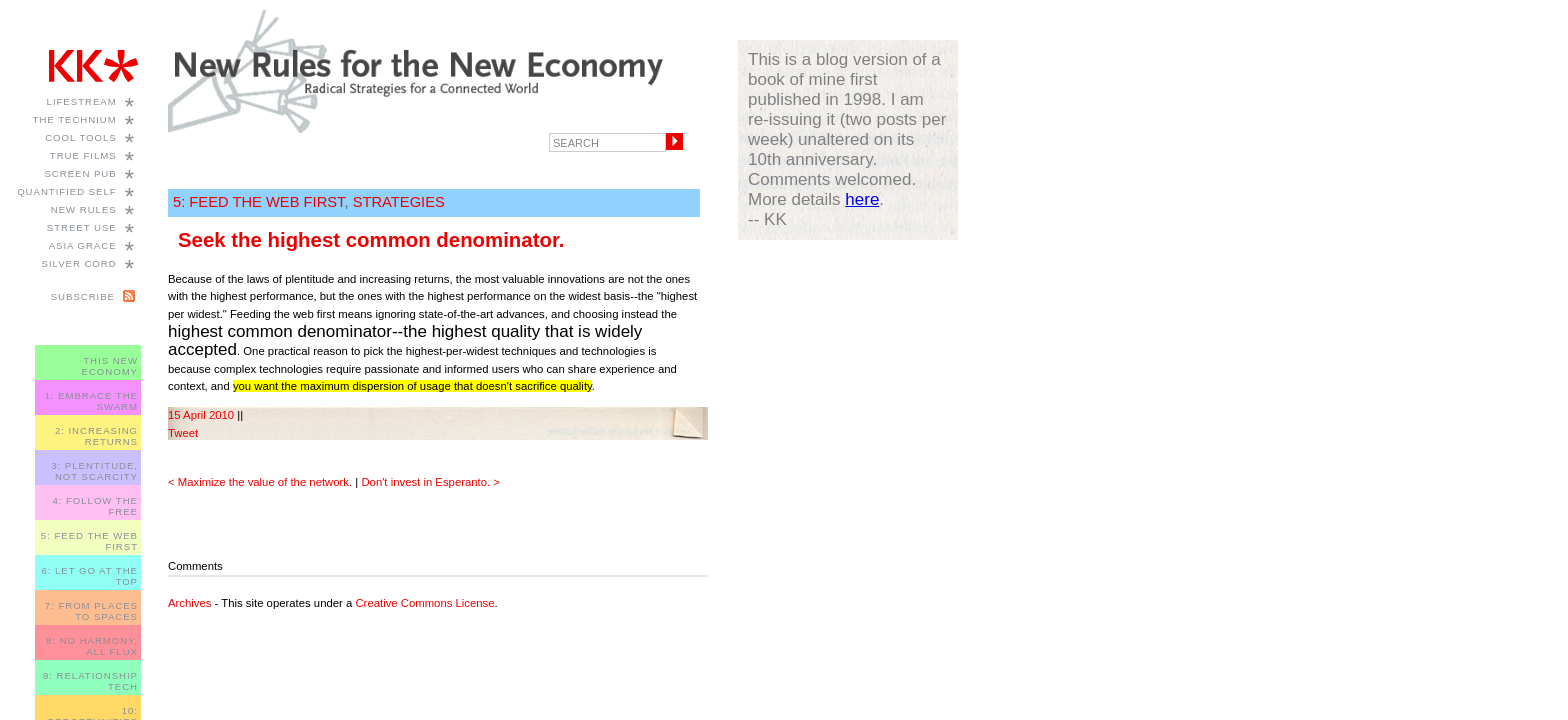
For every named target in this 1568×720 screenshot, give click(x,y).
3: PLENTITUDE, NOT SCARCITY (94, 471)
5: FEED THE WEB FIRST (258, 202)
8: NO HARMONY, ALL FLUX (92, 646)
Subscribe (83, 296)
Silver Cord (79, 263)
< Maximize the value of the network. (260, 482)
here (862, 199)
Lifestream (82, 101)
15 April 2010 (201, 415)
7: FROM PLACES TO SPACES (91, 611)
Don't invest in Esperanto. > (430, 482)
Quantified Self (66, 191)
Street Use (82, 227)
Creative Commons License (424, 603)
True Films (83, 155)
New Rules (84, 209)
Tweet (183, 433)
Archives (189, 603)
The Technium (75, 119)
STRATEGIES (399, 202)
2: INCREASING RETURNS (96, 436)
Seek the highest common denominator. (371, 240)
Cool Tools (81, 137)
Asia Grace (83, 245)
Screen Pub (80, 173)
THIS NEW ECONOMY (110, 366)
